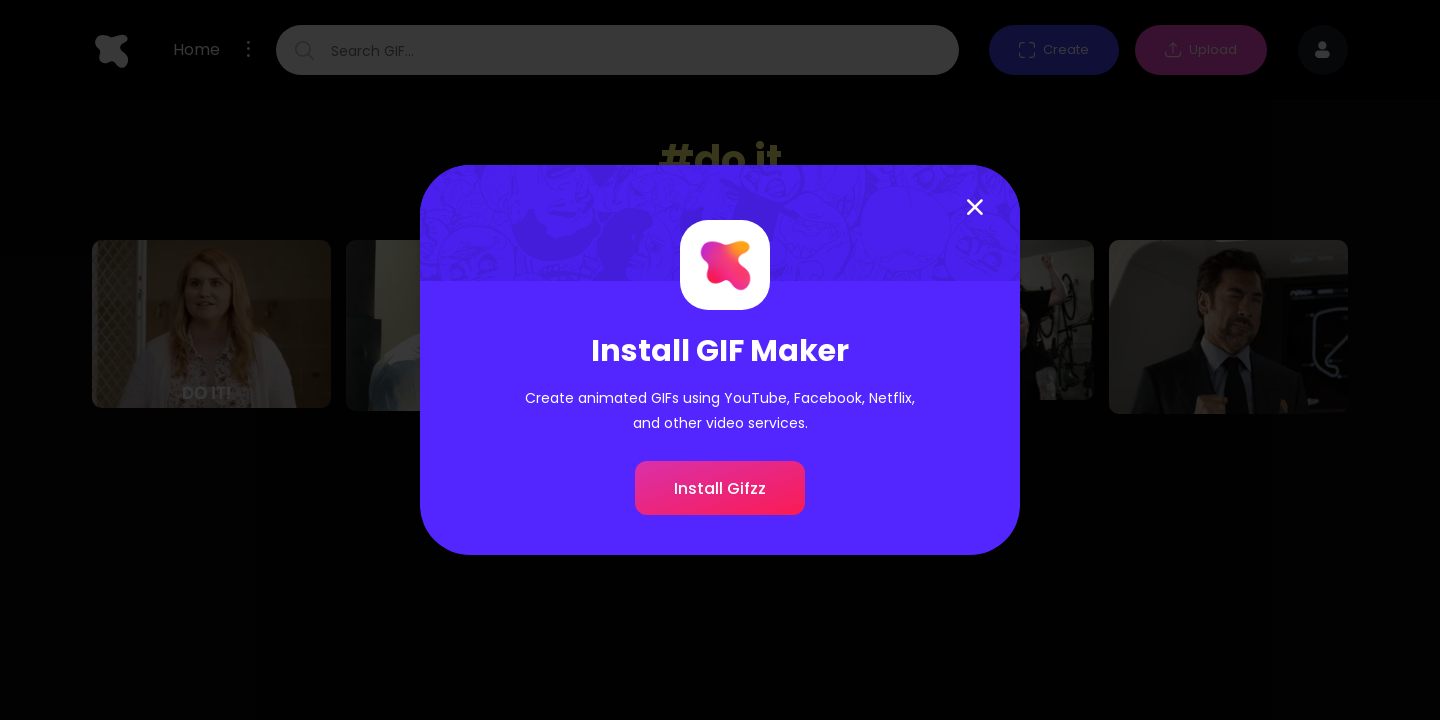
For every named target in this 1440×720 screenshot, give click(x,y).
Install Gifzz (720, 488)
